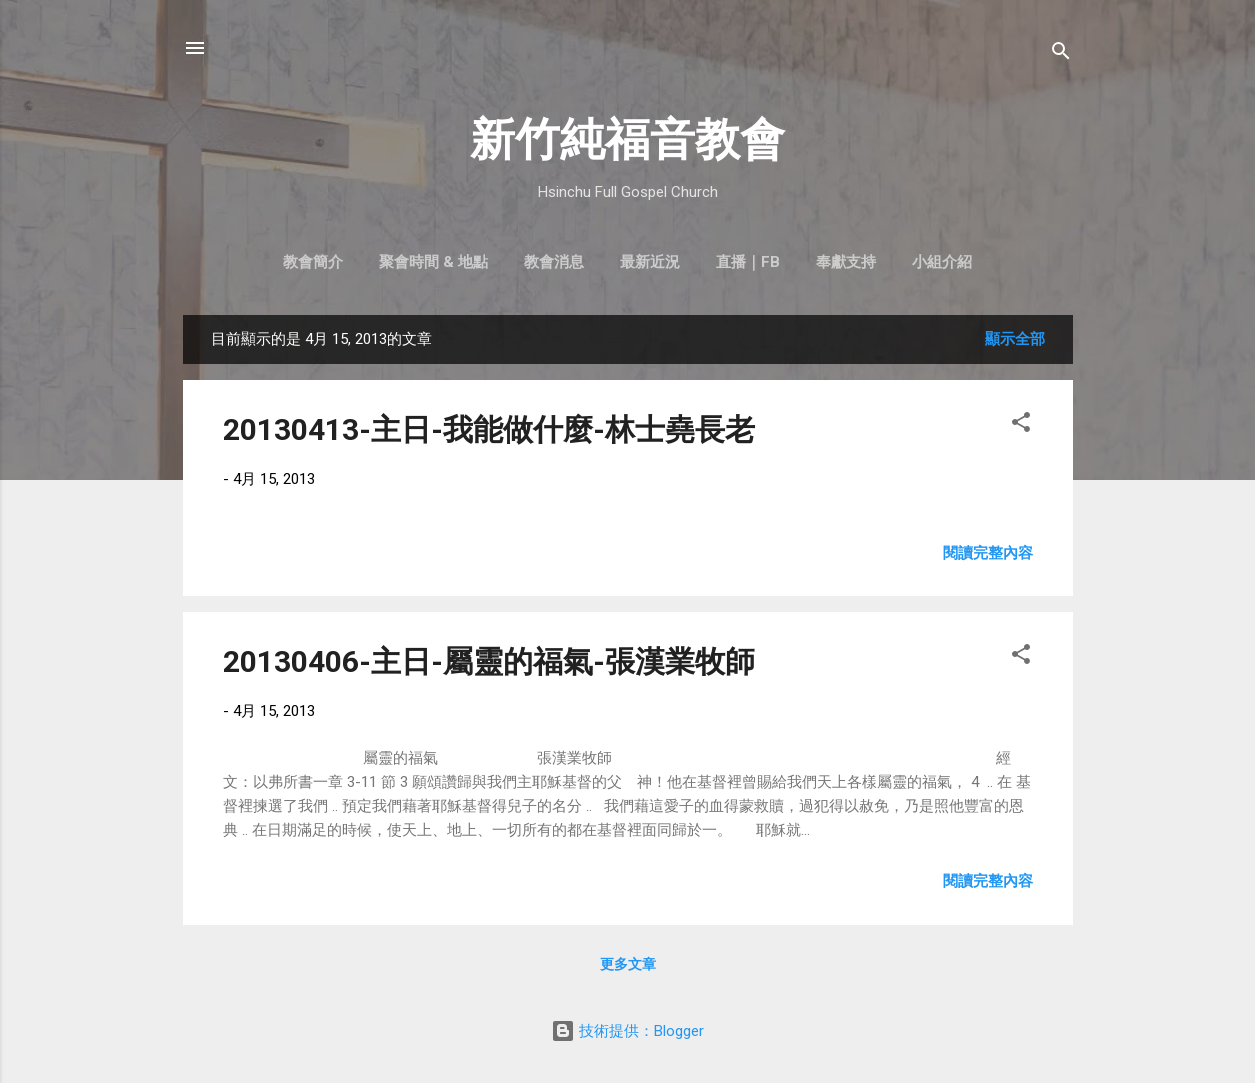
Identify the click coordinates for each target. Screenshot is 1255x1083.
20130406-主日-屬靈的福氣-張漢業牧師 (489, 661)
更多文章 (628, 964)
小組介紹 (942, 262)
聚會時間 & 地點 (433, 262)
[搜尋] (1061, 54)
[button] (1021, 425)
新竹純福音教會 (627, 139)
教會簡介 (313, 262)
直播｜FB (748, 262)
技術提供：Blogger (627, 1031)
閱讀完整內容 (988, 553)
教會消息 (554, 262)
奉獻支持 (846, 262)
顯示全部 (1015, 339)
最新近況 (650, 262)
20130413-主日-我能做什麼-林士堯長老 (489, 429)
